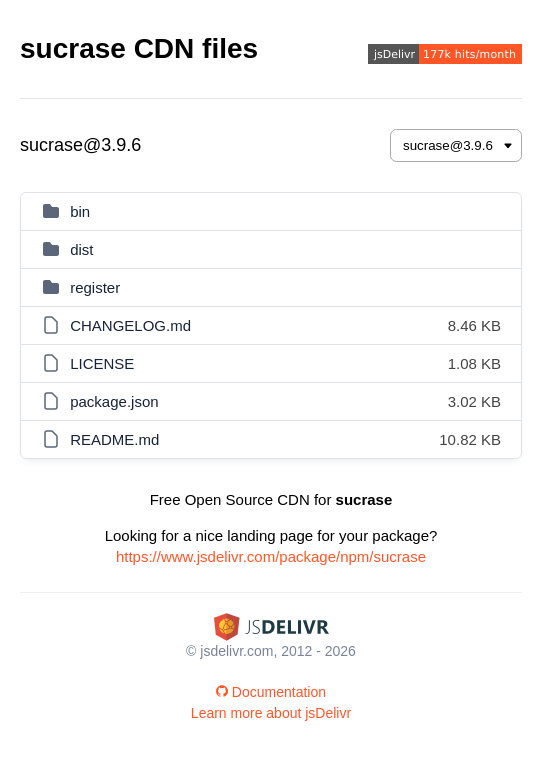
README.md (114, 439)
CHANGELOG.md (130, 325)
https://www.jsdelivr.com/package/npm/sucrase (271, 556)
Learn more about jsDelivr (271, 713)
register (95, 287)
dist (81, 249)
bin (80, 211)
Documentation (271, 692)
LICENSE (102, 363)
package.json (114, 401)
